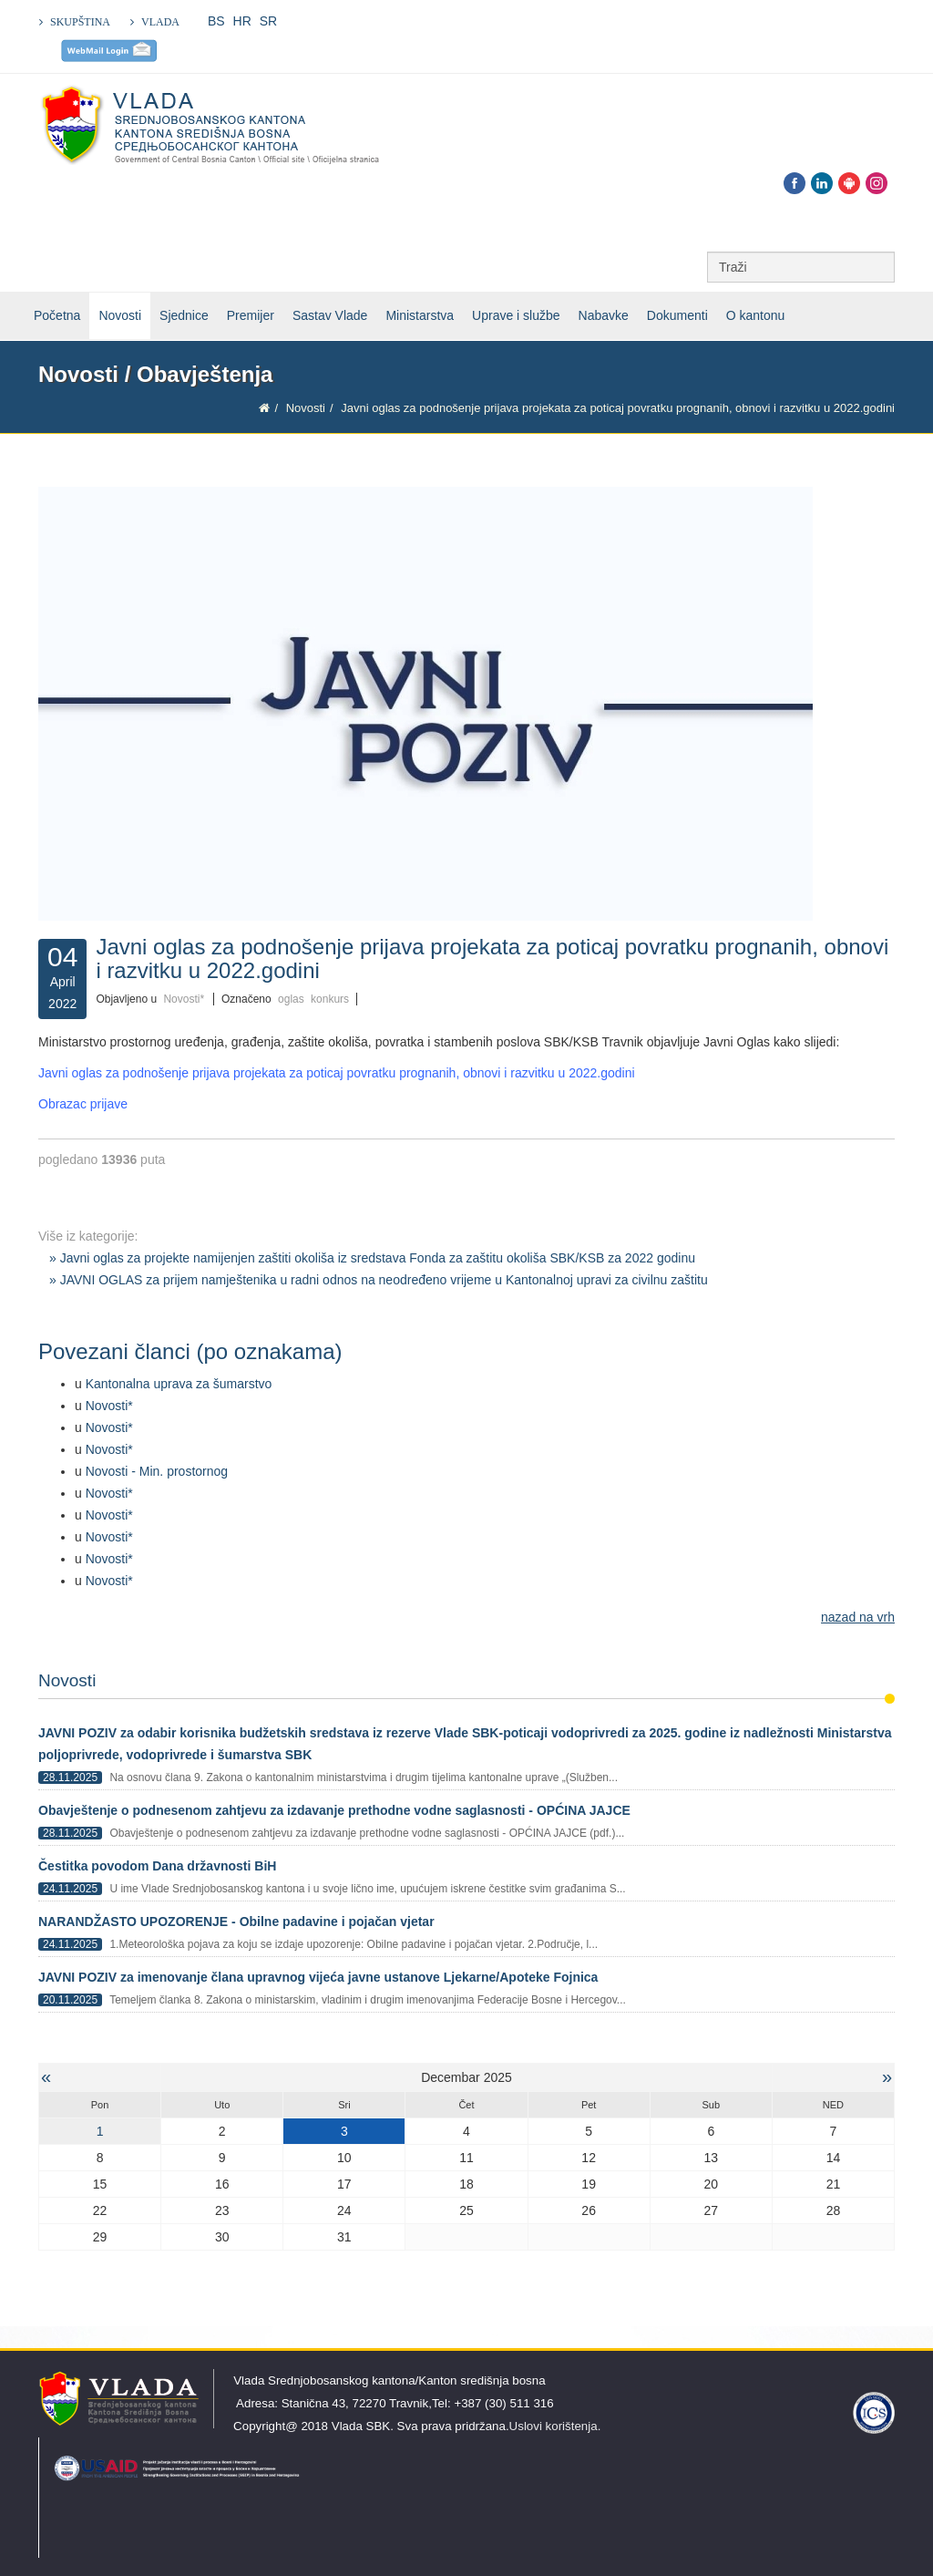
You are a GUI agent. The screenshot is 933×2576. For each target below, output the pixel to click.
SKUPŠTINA (80, 21)
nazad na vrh (858, 1617)
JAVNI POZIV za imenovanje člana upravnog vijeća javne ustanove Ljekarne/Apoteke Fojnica (318, 1977)
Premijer (250, 315)
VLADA (160, 21)
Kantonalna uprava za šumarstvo (179, 1383)
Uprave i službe (516, 315)
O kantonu (755, 315)
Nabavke (604, 315)
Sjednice (184, 315)
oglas (291, 999)
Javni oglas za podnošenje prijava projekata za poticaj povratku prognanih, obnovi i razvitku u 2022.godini (336, 1073)
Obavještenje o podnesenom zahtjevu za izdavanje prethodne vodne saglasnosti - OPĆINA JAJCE (334, 1810)
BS (216, 21)
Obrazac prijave (83, 1104)
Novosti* (183, 999)
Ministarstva (419, 315)
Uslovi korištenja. (555, 2426)
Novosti (119, 315)
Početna (57, 315)
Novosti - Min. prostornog (157, 1471)
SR (268, 21)
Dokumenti (677, 315)
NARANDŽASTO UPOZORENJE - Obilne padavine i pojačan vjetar (236, 1921)
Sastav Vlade (330, 315)
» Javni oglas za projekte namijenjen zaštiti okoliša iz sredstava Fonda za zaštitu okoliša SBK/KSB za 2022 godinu (372, 1258)
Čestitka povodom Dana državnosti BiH (157, 1866)
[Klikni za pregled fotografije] (466, 704)
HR (242, 21)
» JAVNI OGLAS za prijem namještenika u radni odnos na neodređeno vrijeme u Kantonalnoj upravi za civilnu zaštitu (378, 1280)
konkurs (330, 999)
